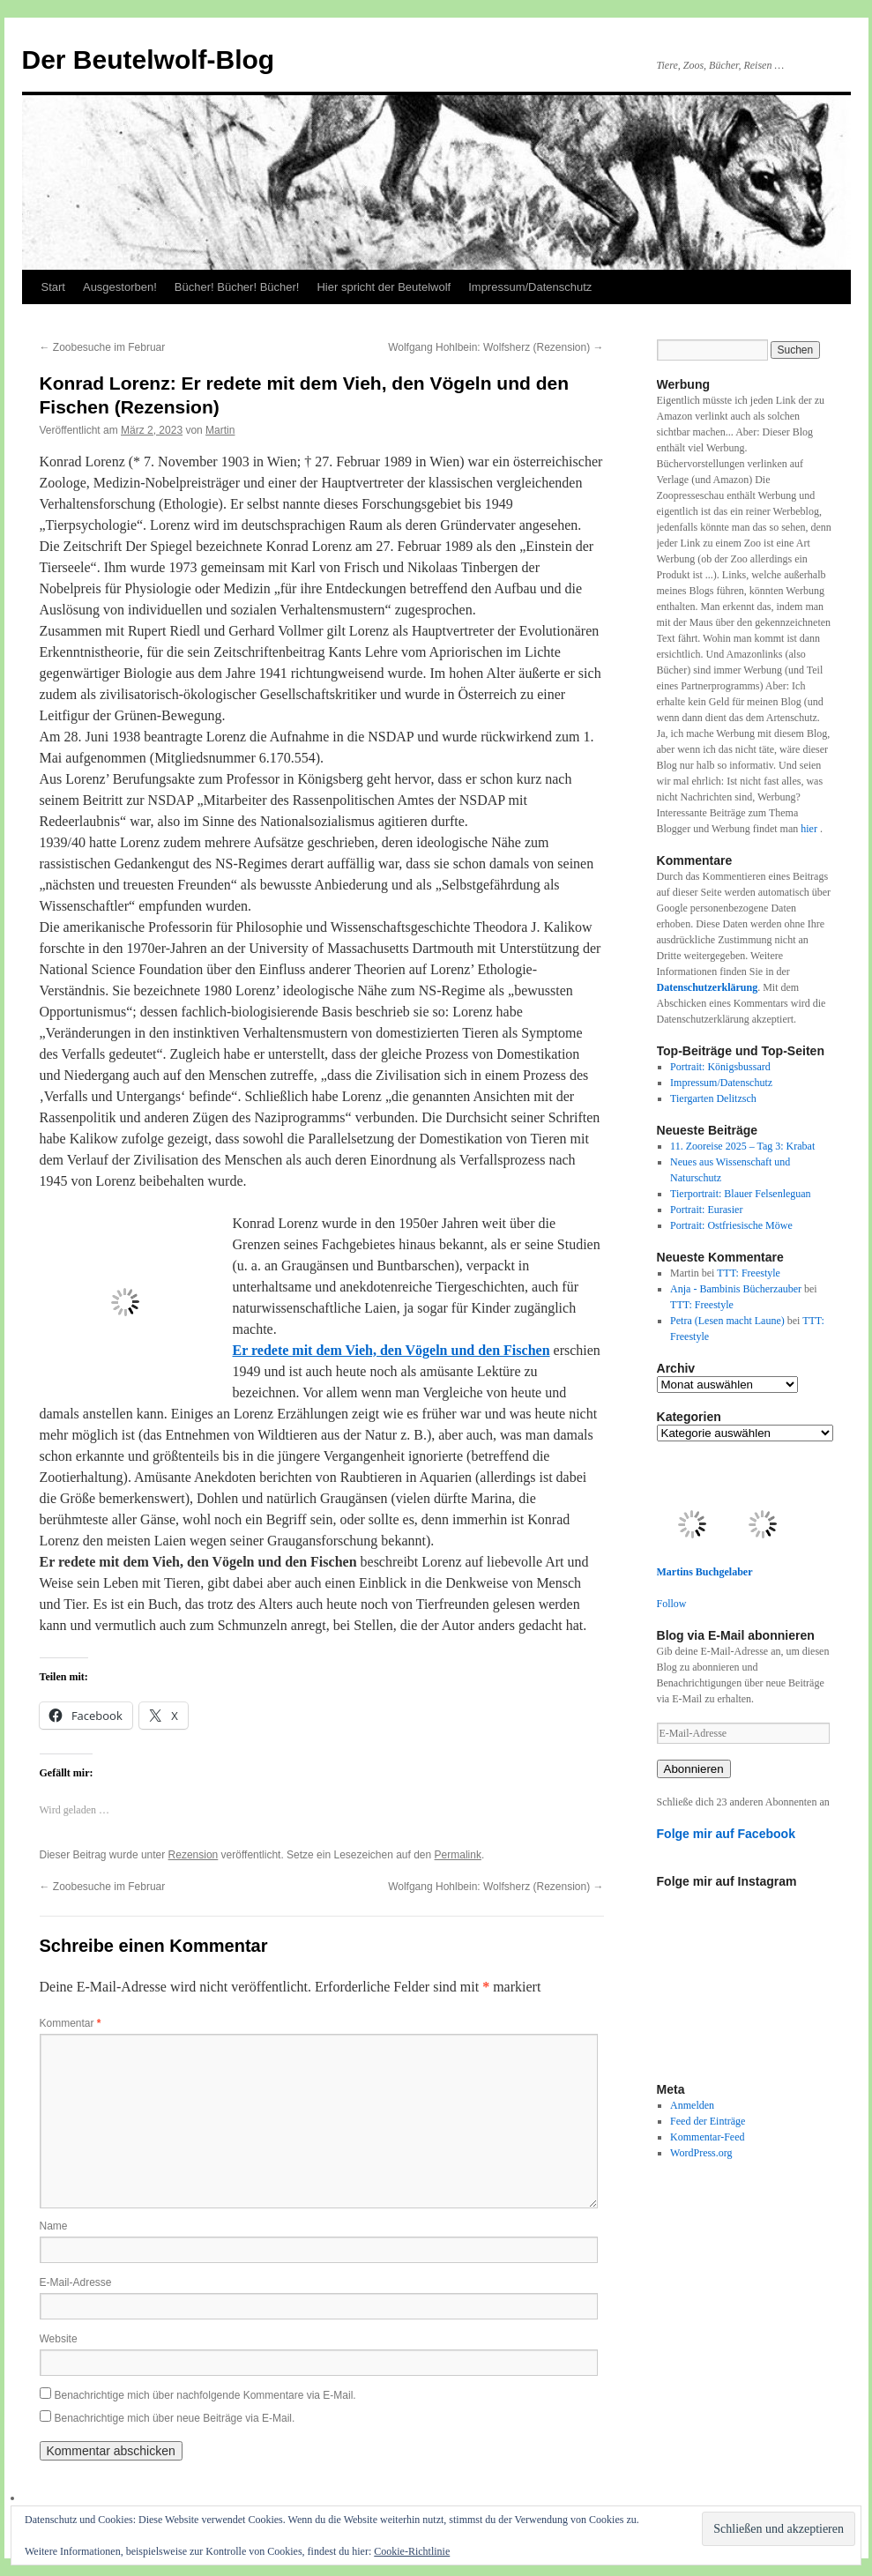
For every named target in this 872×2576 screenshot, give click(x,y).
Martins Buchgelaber (705, 1572)
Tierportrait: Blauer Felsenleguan (740, 1193)
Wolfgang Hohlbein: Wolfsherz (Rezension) (495, 347)
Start (53, 287)
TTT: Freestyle (748, 1273)
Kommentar (70, 2023)
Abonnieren (694, 1769)
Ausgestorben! (120, 287)
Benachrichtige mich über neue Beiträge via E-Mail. (175, 2418)
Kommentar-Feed (707, 2137)
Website (59, 2339)
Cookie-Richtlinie (412, 2551)
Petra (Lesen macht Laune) (727, 1320)
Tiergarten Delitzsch (713, 1098)
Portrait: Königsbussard (720, 1067)
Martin (220, 430)
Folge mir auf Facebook (726, 1834)
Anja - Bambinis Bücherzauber (735, 1289)
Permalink (458, 1855)
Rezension (193, 1855)
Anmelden (692, 2105)
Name (54, 2226)
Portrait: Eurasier (706, 1209)
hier (810, 829)
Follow (672, 1603)
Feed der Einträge (707, 2121)
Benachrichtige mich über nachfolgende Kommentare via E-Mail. (205, 2395)
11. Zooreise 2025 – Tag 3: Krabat (742, 1146)
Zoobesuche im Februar (103, 347)
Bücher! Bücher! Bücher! (237, 287)
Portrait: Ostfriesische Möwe (731, 1225)
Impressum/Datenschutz (530, 287)
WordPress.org (701, 2153)
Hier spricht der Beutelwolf (384, 287)
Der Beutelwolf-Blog (148, 59)
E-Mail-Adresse (76, 2282)
